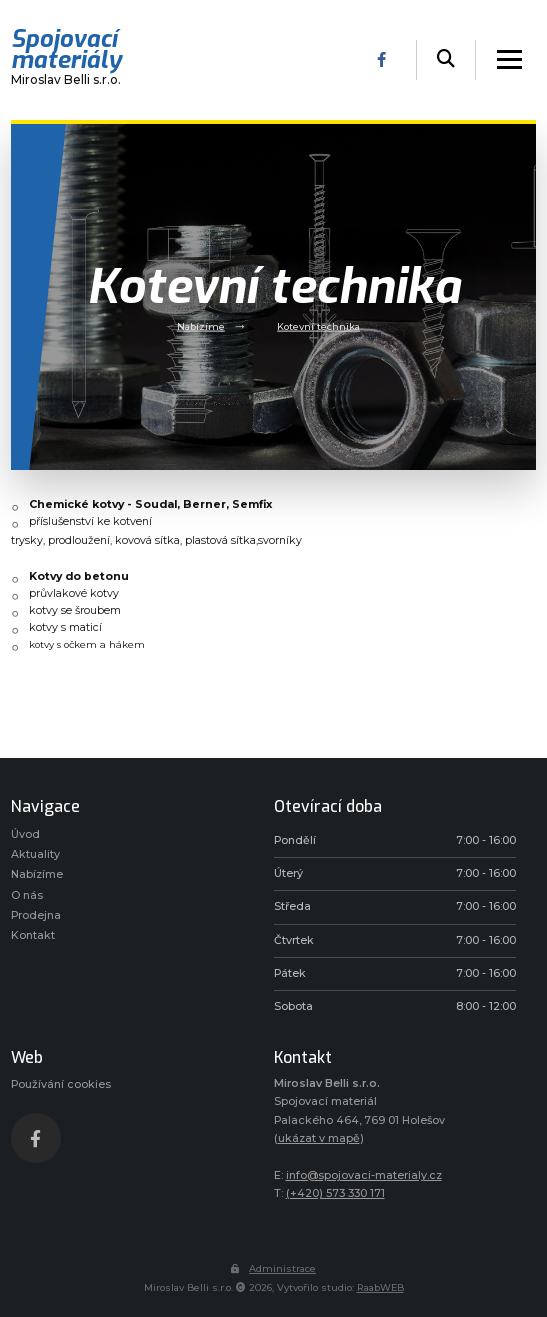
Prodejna (36, 915)
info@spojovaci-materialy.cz (364, 1175)
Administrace (273, 1268)
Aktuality (35, 854)
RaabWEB (380, 1287)
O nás (27, 895)
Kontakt (33, 935)
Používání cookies (61, 1084)
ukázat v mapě (319, 1138)
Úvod (25, 834)
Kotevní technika (318, 325)
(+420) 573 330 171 (335, 1193)
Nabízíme (201, 325)
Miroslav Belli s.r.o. (66, 59)
